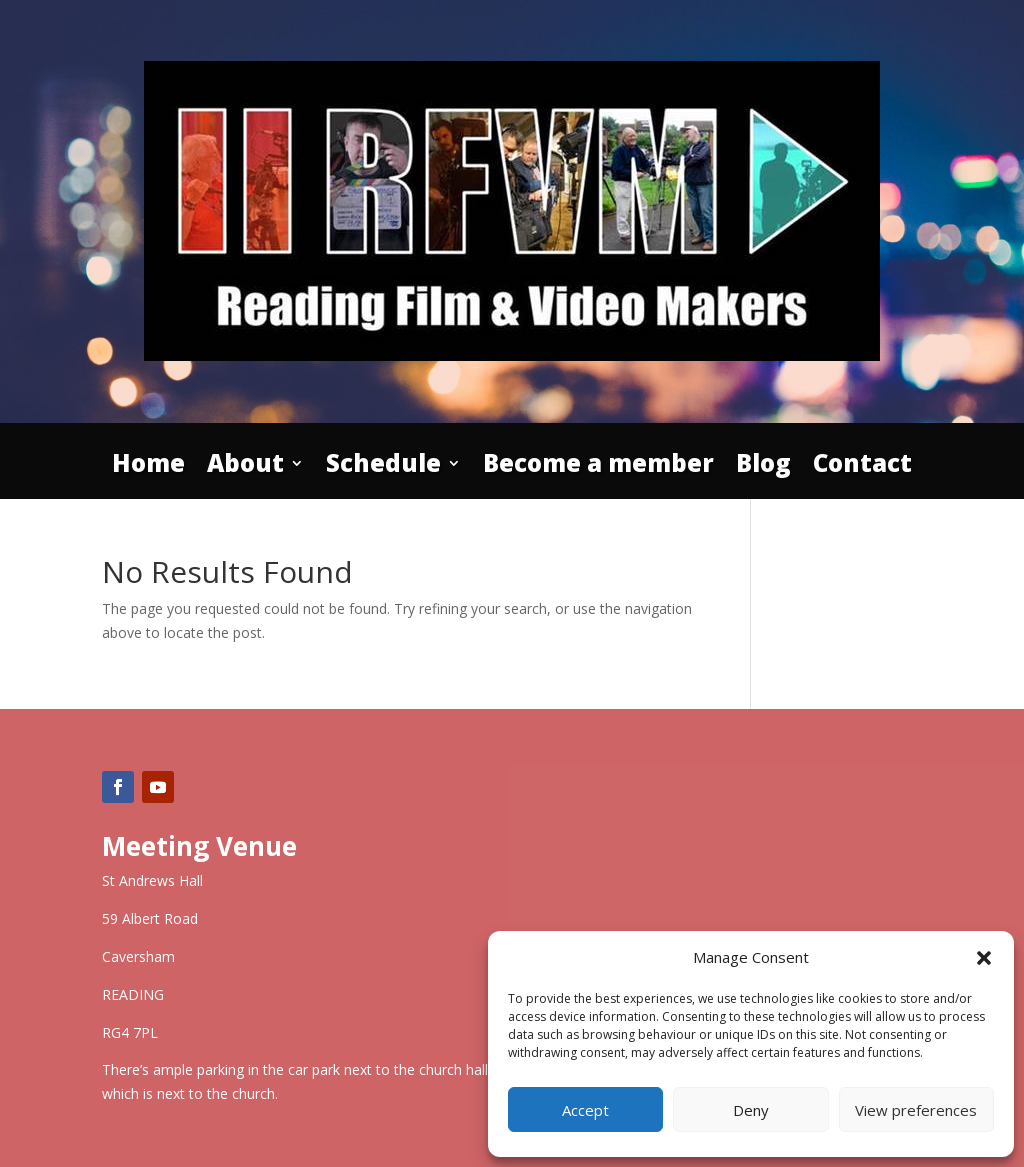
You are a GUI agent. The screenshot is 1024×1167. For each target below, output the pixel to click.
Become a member (598, 467)
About (245, 467)
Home (148, 467)
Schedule (383, 467)
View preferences (916, 1110)
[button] (984, 958)
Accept (585, 1110)
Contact (862, 467)
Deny (751, 1110)
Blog (763, 467)
